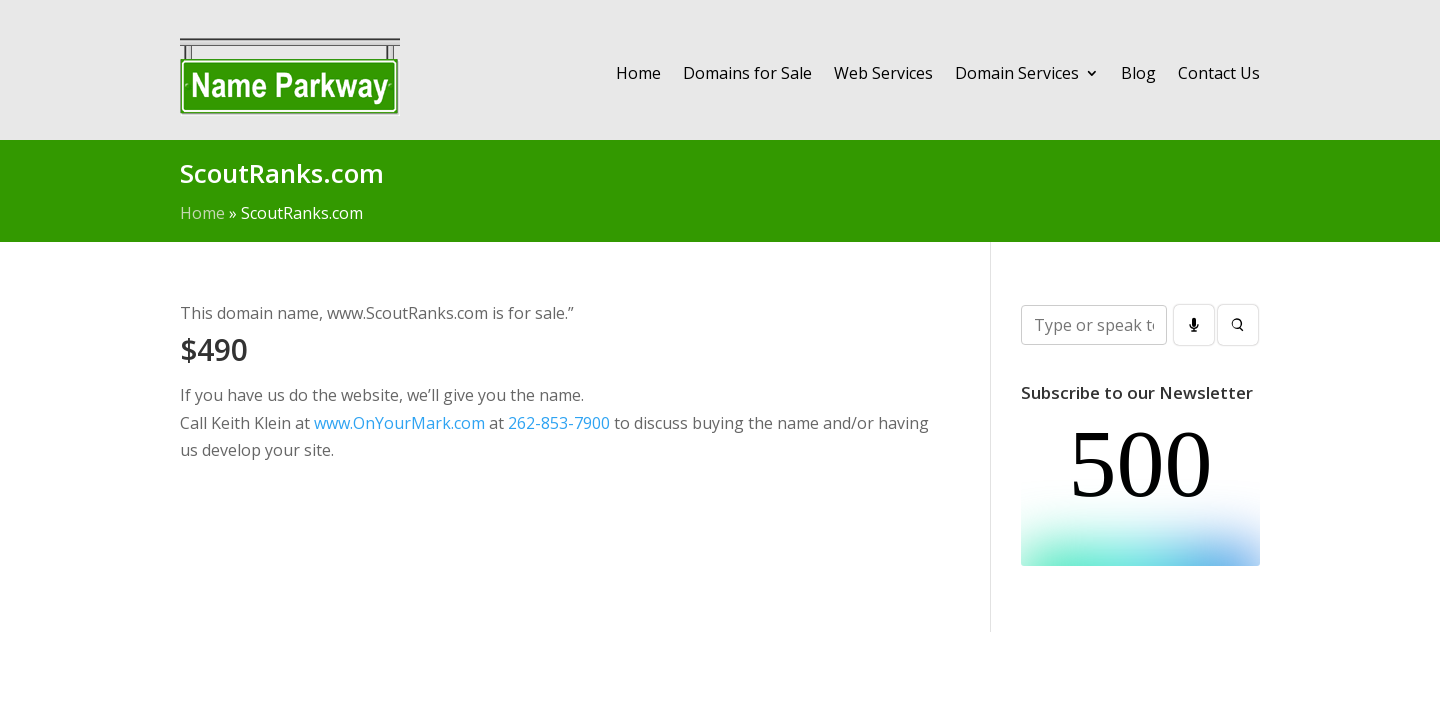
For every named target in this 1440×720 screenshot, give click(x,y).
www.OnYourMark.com (399, 423)
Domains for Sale (747, 73)
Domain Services (1017, 73)
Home (638, 73)
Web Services (883, 73)
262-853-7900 (559, 423)
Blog (1138, 73)
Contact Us (1219, 73)
